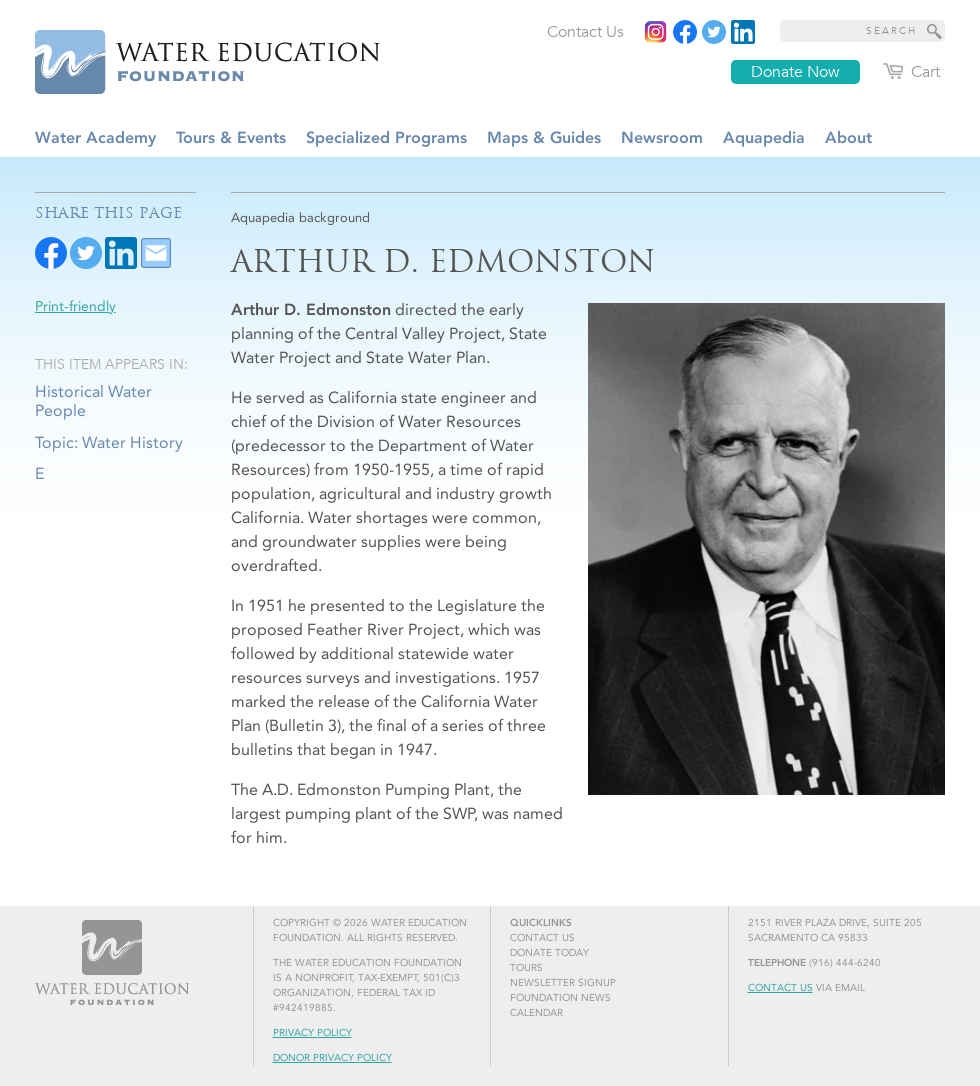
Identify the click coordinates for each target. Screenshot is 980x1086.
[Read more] (743, 32)
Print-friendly (75, 306)
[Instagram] (656, 32)
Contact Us (780, 988)
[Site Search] (935, 31)
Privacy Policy (312, 1033)
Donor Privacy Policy (332, 1058)
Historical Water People (93, 401)
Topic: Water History (109, 442)
